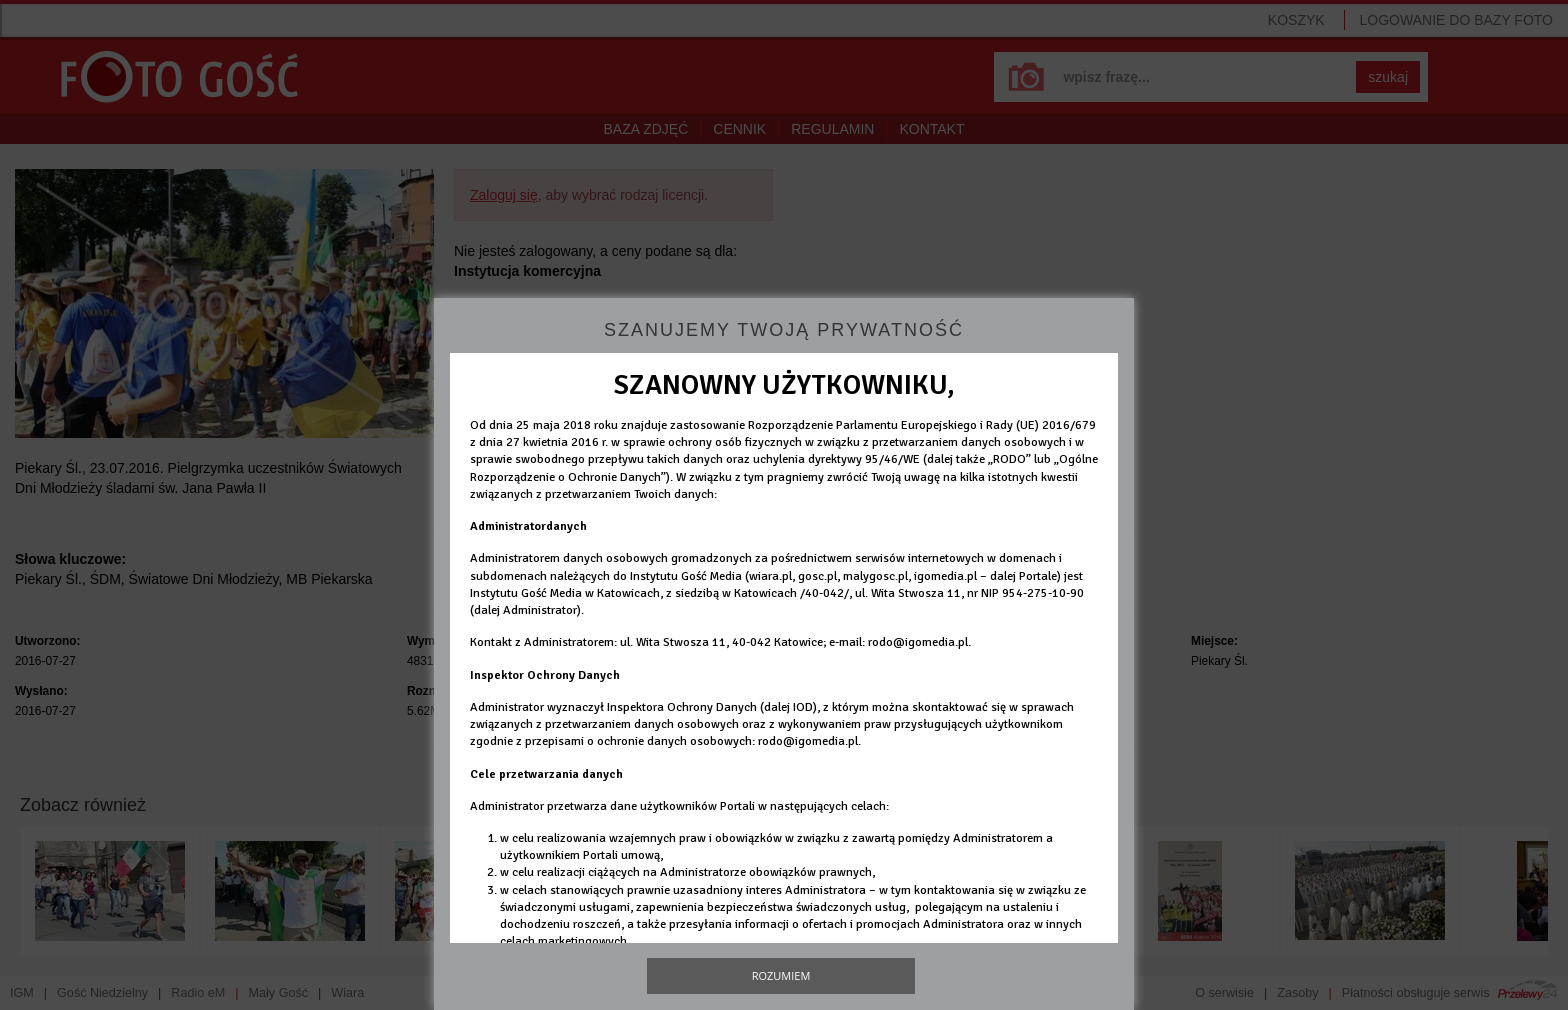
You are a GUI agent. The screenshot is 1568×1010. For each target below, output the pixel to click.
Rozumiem (781, 975)
